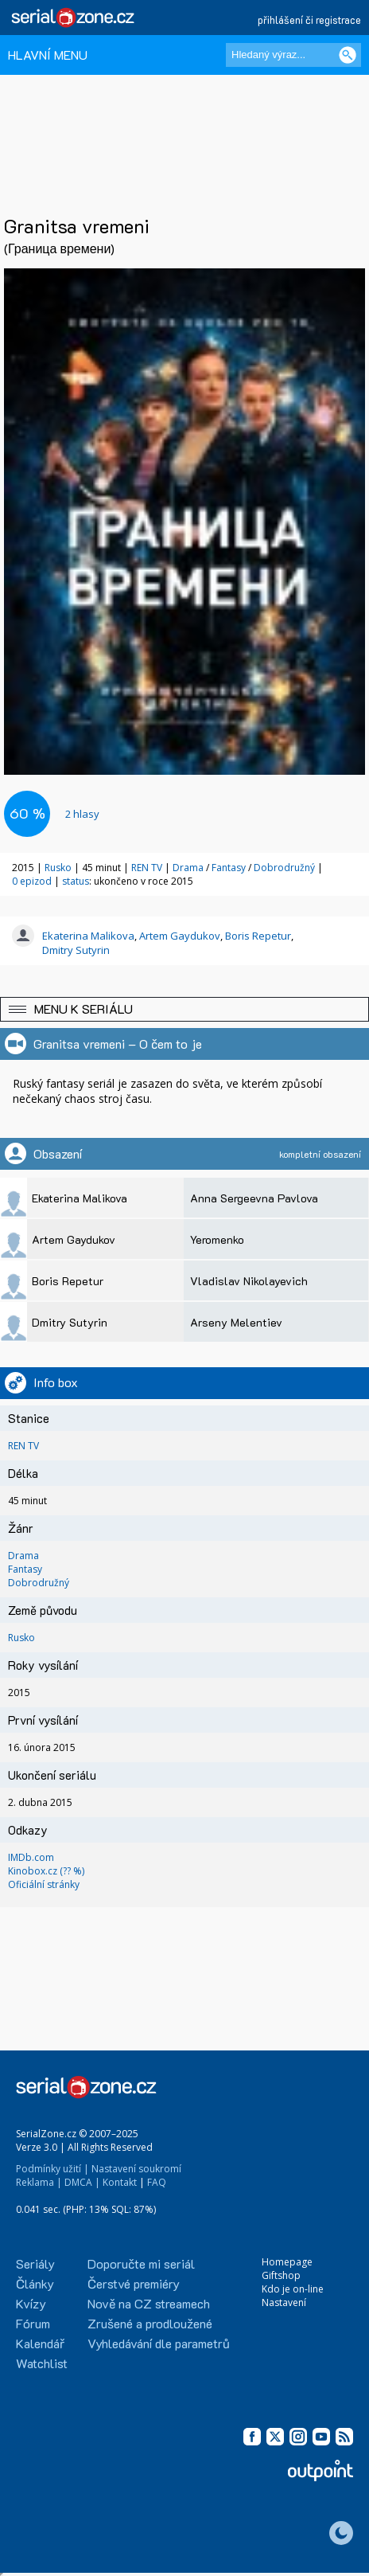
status (75, 881)
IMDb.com (31, 1857)
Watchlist (42, 2363)
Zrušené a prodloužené (149, 2323)
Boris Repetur (258, 935)
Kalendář (40, 2343)
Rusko (58, 867)
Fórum (33, 2323)
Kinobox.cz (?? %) (46, 1871)
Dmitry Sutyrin (76, 950)
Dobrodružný (284, 867)
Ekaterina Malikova (88, 935)
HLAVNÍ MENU (47, 54)
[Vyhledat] (347, 55)
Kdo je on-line (293, 2289)
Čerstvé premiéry (133, 2283)
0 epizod (32, 881)
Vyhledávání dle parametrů (158, 2343)
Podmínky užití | (52, 2168)
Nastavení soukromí (136, 2168)
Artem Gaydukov (179, 935)
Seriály (35, 2263)
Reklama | (39, 2182)
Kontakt (120, 2182)
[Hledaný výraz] (293, 55)
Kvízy (31, 2303)
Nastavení (284, 2302)
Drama (188, 867)
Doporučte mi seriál (141, 2263)
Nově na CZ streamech (148, 2303)
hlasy (82, 814)
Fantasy (229, 867)
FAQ (156, 2182)
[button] (184, 1009)
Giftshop (281, 2275)
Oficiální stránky (44, 1884)
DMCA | (82, 2182)
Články (35, 2283)
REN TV (146, 867)
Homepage (287, 2262)
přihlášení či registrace (309, 19)
